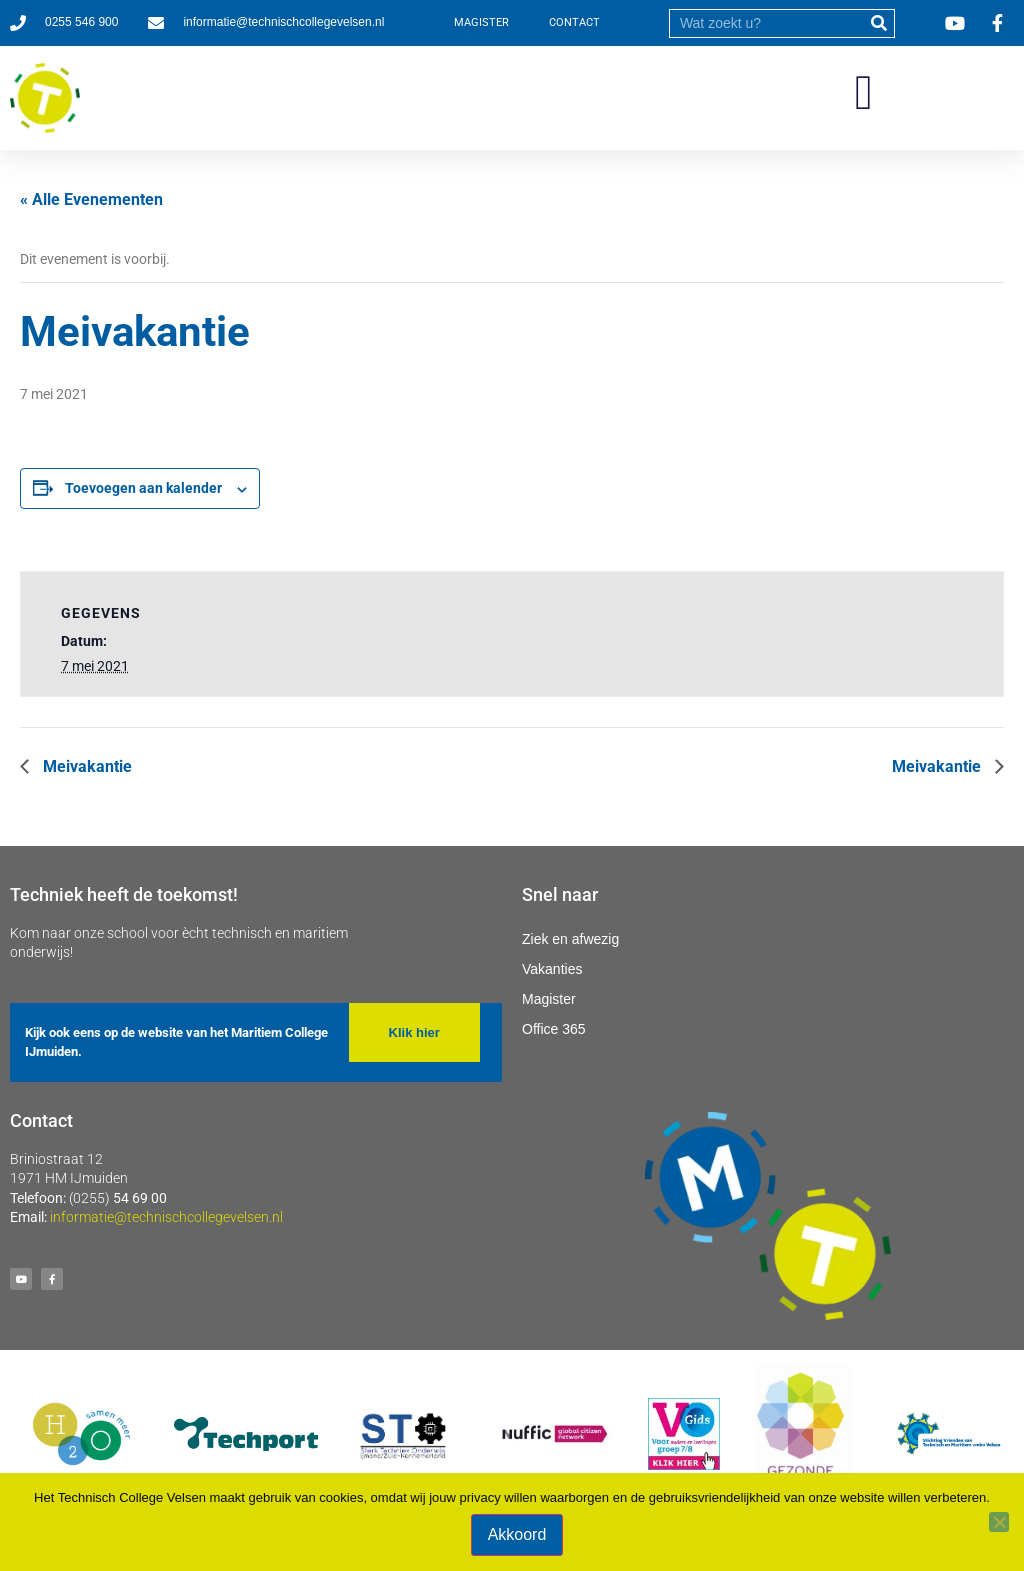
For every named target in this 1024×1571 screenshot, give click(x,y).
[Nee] (999, 1522)
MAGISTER (481, 22)
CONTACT (574, 22)
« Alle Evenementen (91, 199)
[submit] (879, 23)
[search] (767, 23)
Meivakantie (85, 766)
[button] (864, 93)
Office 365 (554, 1029)
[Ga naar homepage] (45, 98)
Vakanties (552, 969)
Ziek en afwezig (570, 939)
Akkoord (517, 1534)
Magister (549, 999)
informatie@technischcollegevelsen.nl (166, 1217)
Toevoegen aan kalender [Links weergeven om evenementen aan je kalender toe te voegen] (143, 488)
